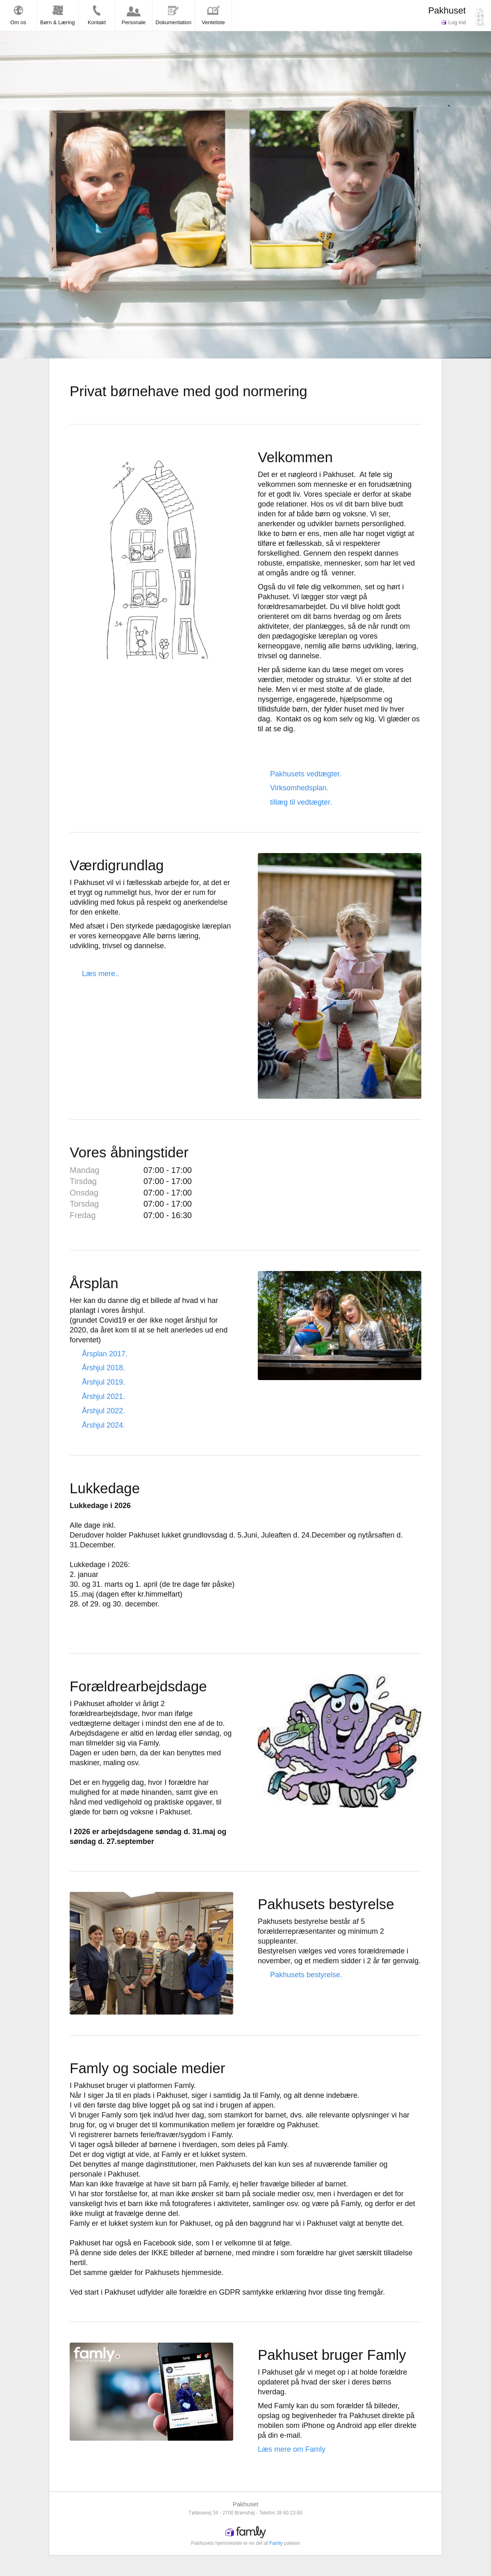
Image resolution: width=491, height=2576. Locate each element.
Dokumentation (173, 14)
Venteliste (213, 14)
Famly (276, 2543)
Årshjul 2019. (103, 1382)
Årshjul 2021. (103, 1396)
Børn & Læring (57, 14)
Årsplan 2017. (104, 1354)
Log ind (453, 22)
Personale (134, 14)
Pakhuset (447, 10)
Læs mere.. (100, 974)
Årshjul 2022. (103, 1411)
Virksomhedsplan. (299, 788)
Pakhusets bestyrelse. (306, 1975)
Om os (18, 14)
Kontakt (97, 14)
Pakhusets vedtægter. (305, 774)
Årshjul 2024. (103, 1425)
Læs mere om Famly (291, 2449)
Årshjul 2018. (103, 1368)
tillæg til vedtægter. (301, 802)
